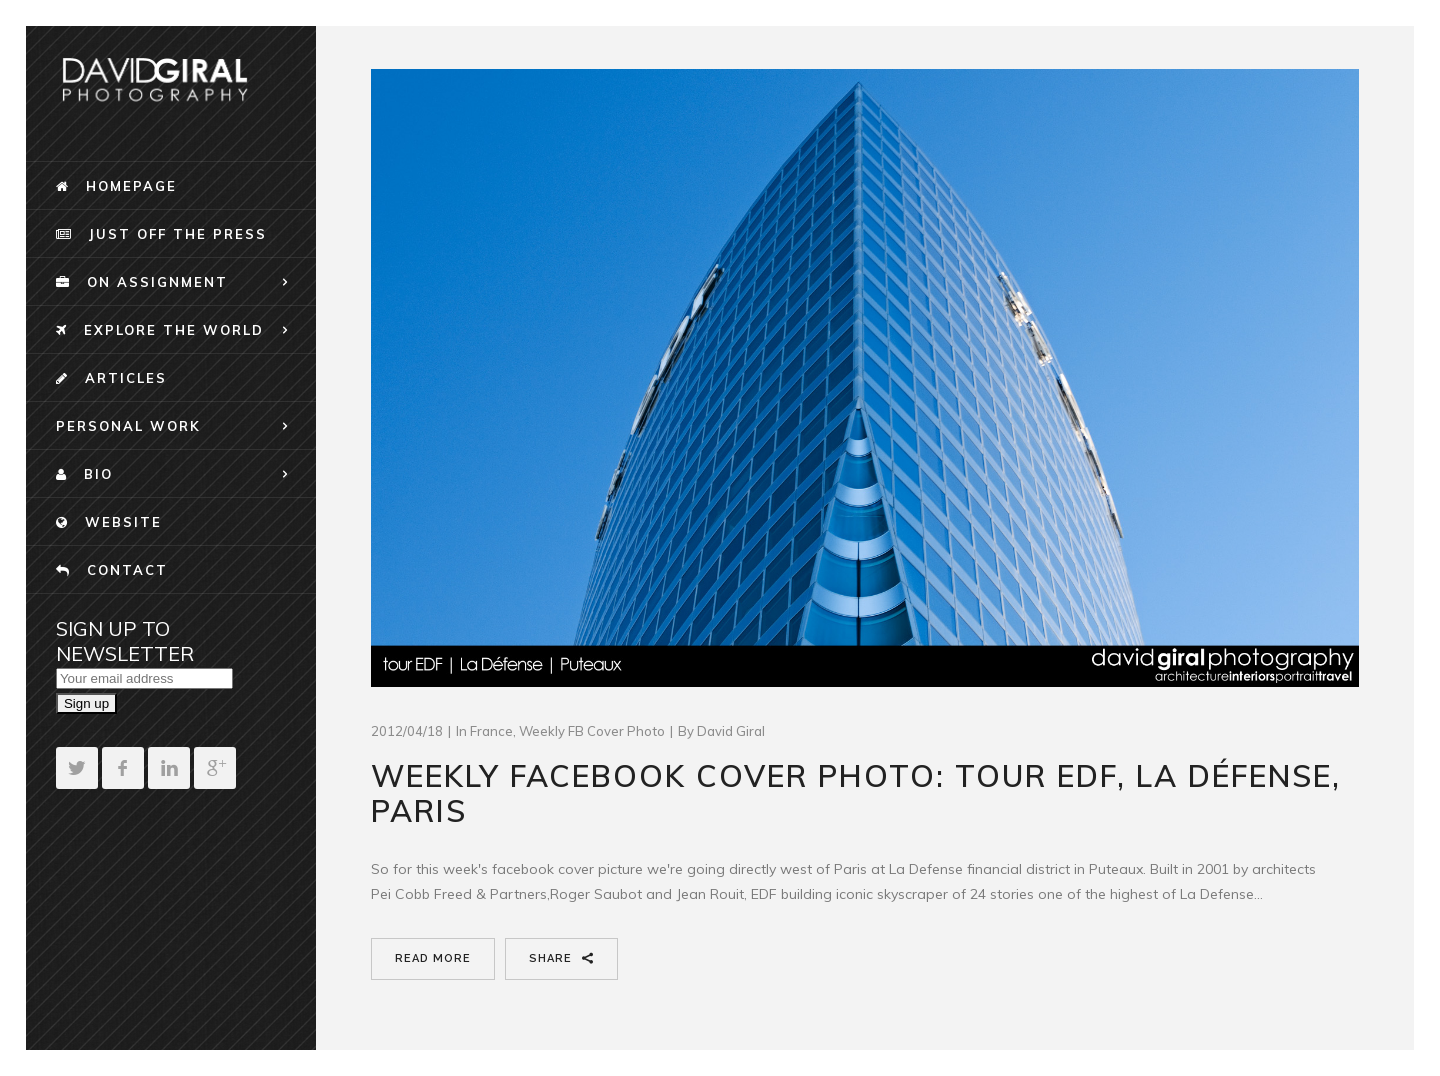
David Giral (731, 731)
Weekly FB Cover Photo (592, 731)
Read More (433, 958)
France (491, 731)
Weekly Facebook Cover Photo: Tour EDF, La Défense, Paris (856, 793)
